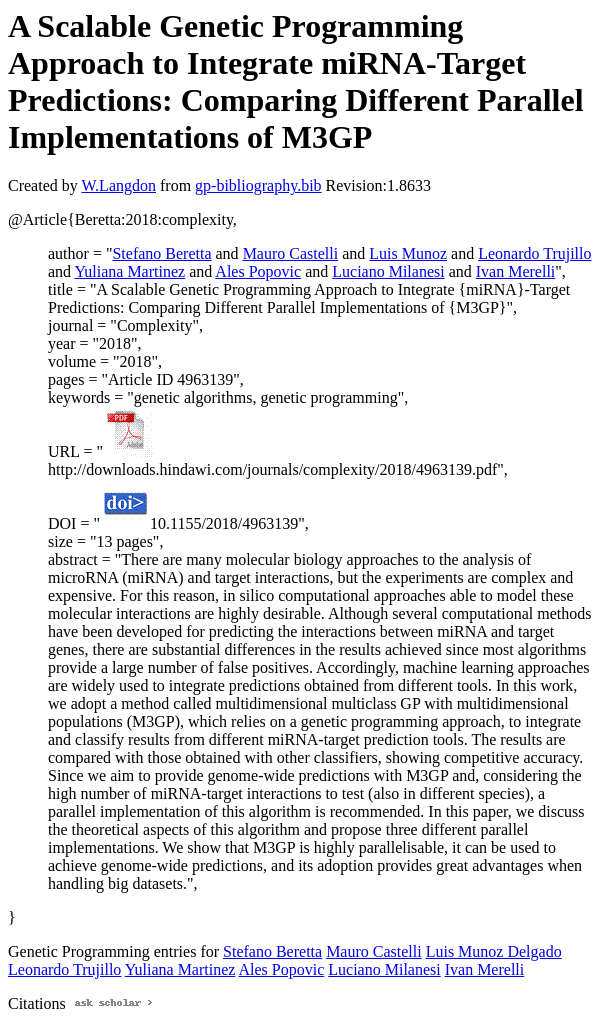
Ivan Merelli (516, 271)
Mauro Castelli (291, 253)
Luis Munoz (408, 253)
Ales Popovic (258, 271)
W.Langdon (118, 185)
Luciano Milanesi (388, 271)
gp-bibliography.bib (258, 185)
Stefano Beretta (161, 253)
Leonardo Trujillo (534, 253)
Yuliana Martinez (130, 271)
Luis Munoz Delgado (494, 951)
